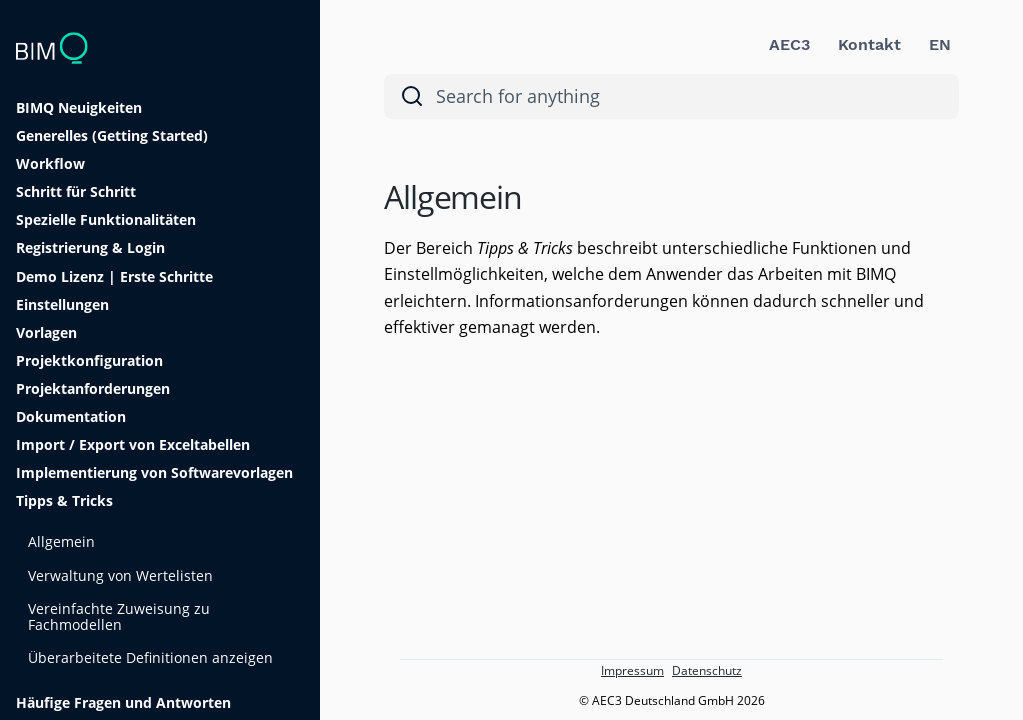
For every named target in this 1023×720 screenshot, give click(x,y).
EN (940, 44)
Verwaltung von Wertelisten (120, 575)
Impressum (632, 670)
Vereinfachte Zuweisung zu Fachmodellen (119, 616)
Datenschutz (707, 670)
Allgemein (61, 541)
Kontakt (869, 44)
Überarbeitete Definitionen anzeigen (150, 657)
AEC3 (789, 44)
